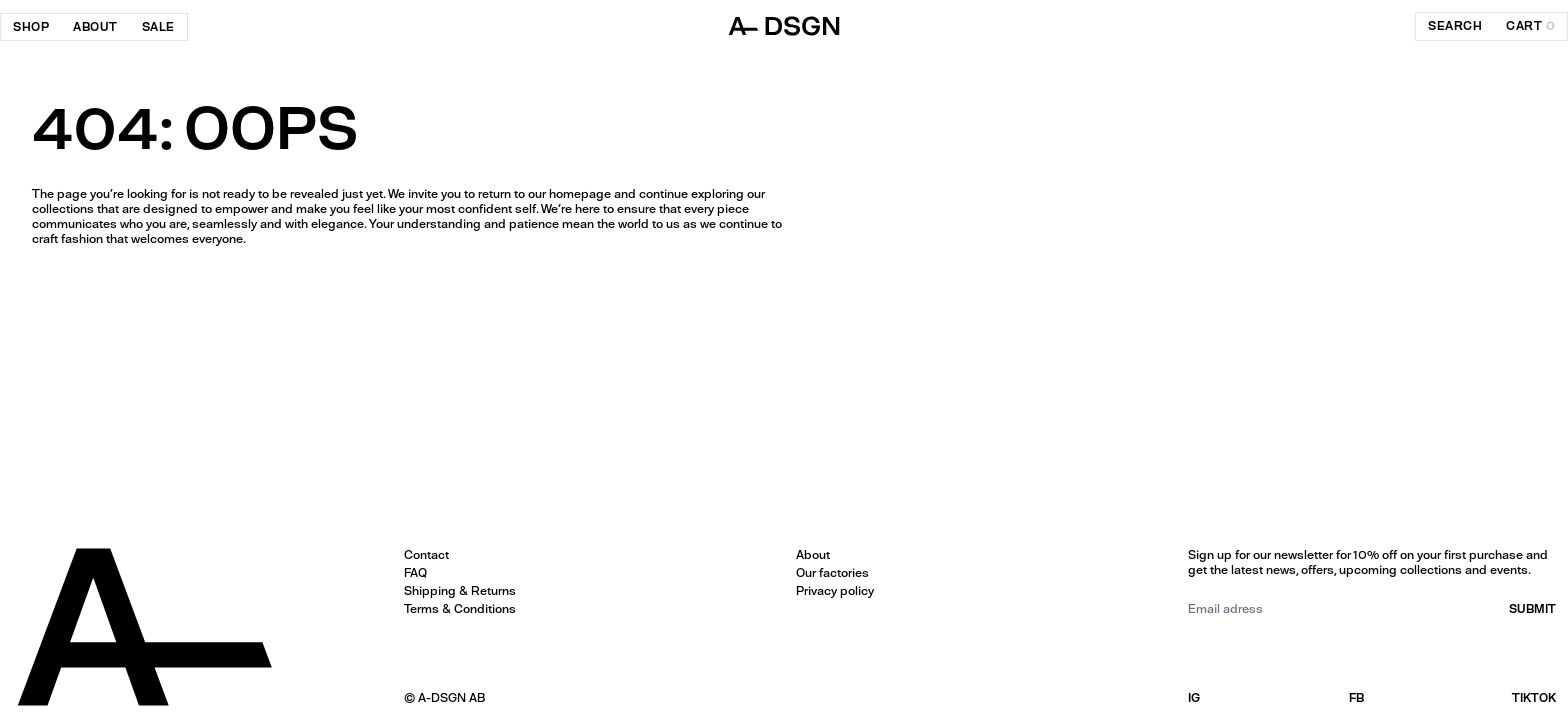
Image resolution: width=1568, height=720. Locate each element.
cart (1530, 26)
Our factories (832, 573)
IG (1194, 698)
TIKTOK (1534, 698)
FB (1356, 698)
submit (1532, 609)
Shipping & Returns (460, 591)
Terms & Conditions (460, 609)
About (95, 27)
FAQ (415, 573)
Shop (31, 27)
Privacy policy (835, 591)
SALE (158, 27)
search (1455, 26)
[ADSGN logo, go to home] (784, 26)
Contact (426, 555)
